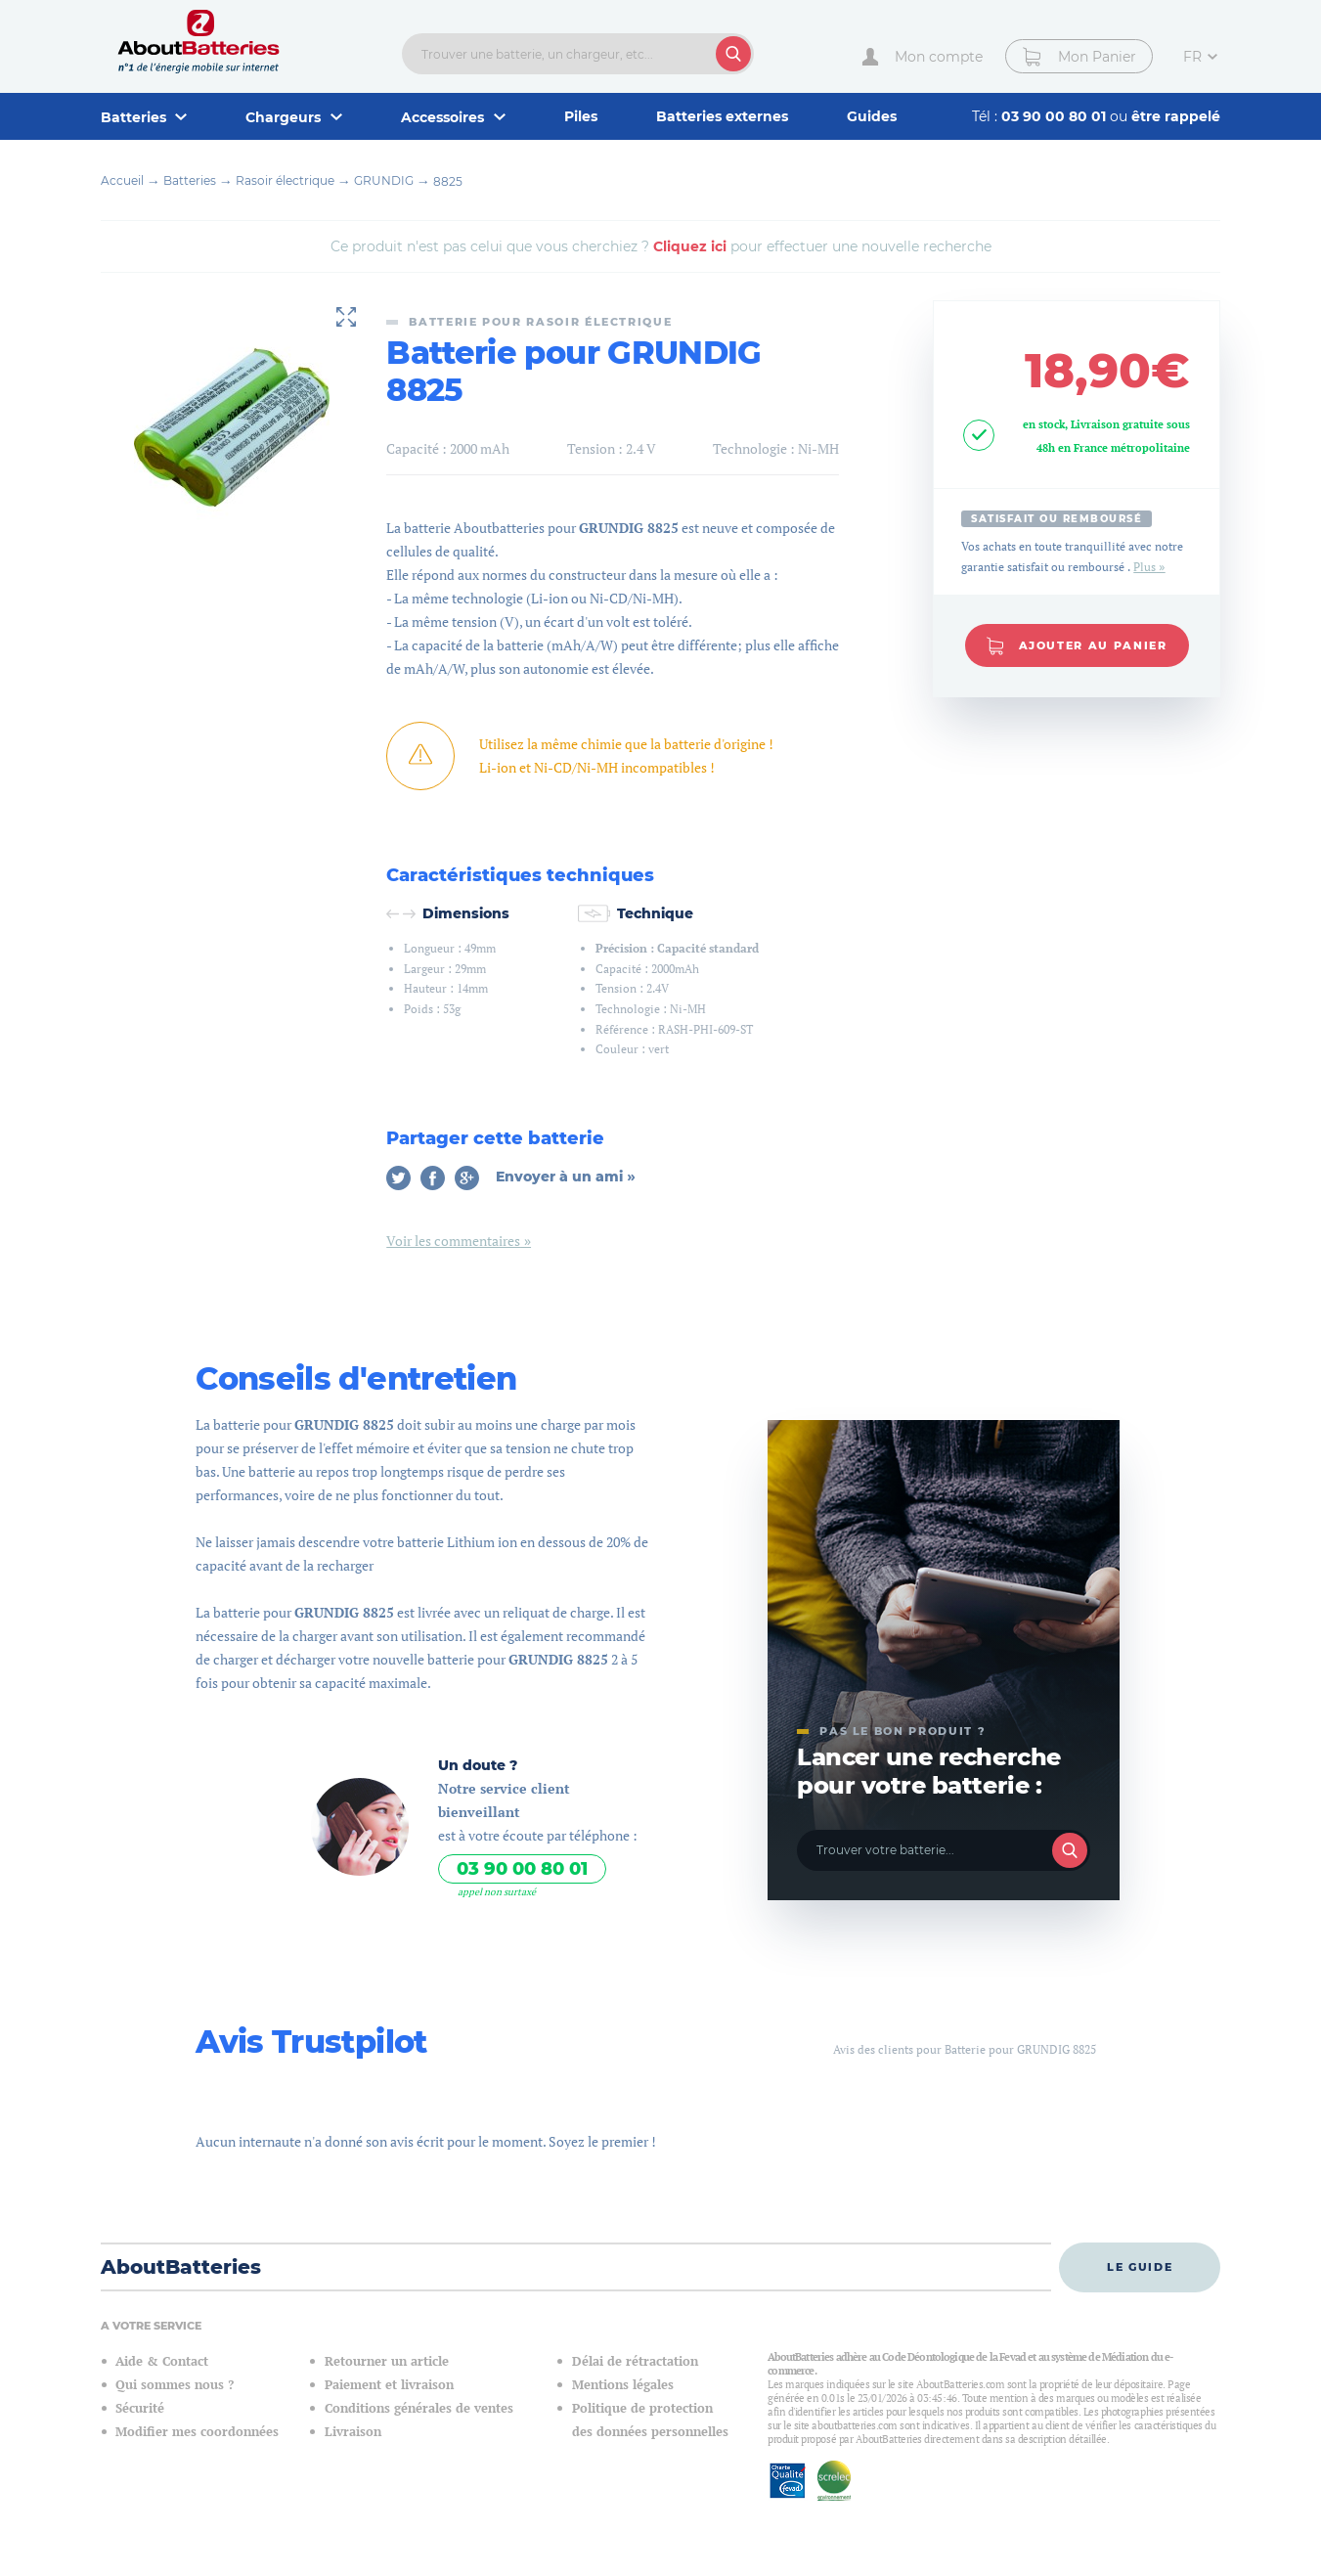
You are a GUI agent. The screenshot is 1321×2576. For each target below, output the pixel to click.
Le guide (1139, 2267)
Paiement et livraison (389, 2384)
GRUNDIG (384, 180)
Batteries (189, 180)
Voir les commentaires (453, 1240)
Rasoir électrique (285, 180)
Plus (1144, 566)
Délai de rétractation (635, 2361)
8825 (447, 181)
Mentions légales (623, 2384)
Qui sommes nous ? (174, 2384)
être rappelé (1175, 116)
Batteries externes (722, 116)
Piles (580, 116)
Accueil (122, 180)
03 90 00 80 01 (1055, 116)
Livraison (353, 2431)
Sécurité (139, 2408)
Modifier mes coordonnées (197, 2431)
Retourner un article (387, 2361)
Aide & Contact (161, 2361)
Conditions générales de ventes (419, 2408)
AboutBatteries (181, 2267)
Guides (872, 116)
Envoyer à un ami (561, 1176)
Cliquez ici (690, 246)
